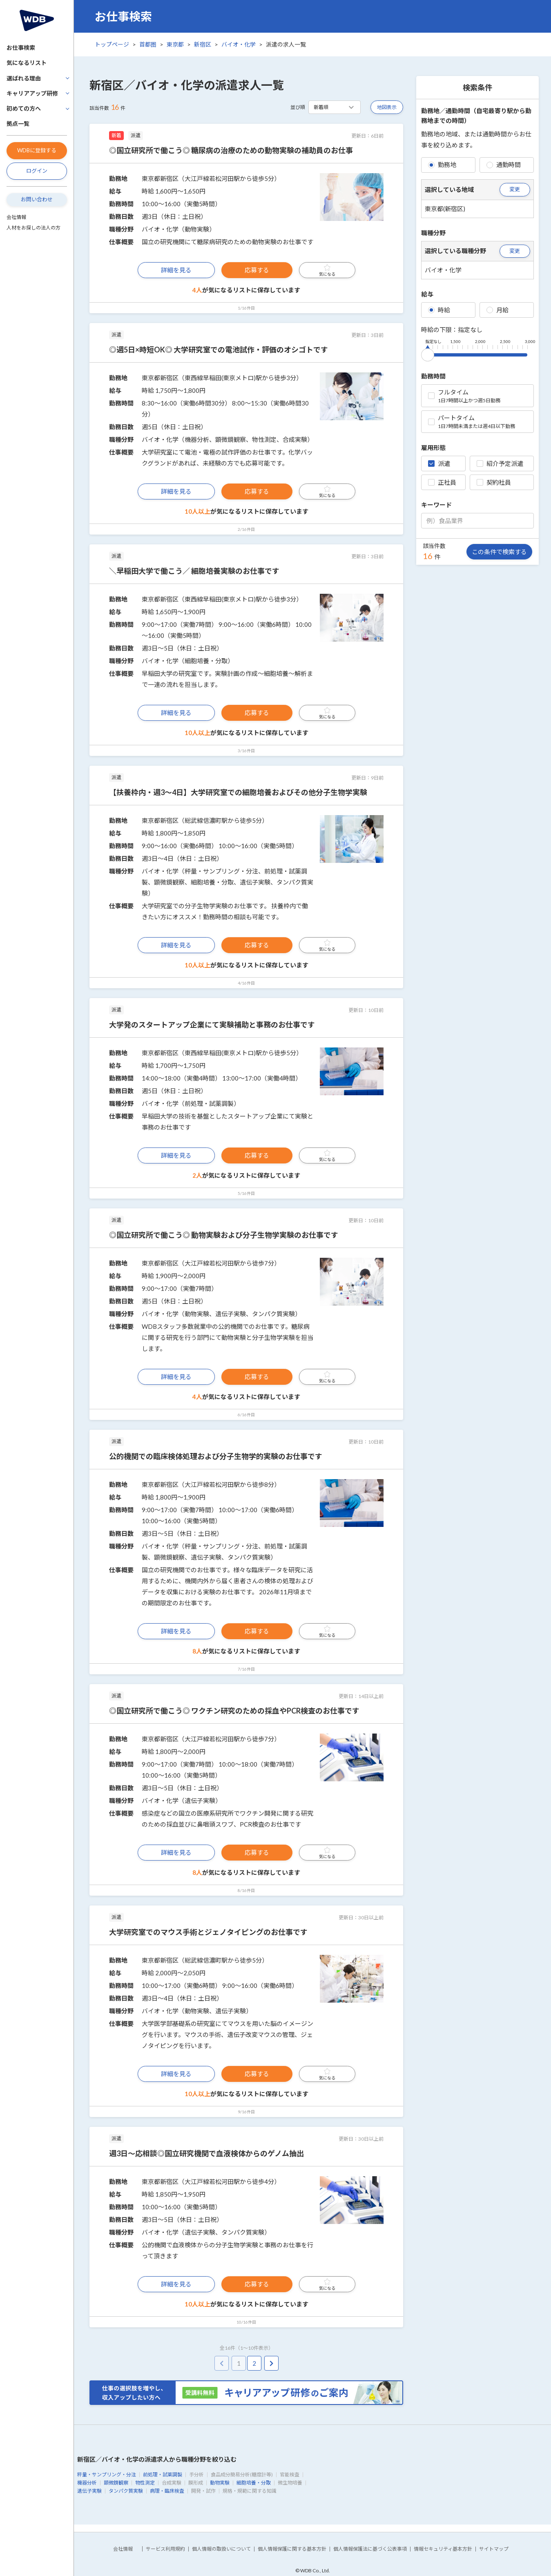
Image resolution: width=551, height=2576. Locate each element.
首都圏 (147, 44)
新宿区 (202, 44)
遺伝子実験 (89, 2491)
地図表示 (387, 107)
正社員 (442, 482)
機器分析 (87, 2483)
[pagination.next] (271, 2363)
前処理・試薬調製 (162, 2474)
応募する (257, 270)
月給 (497, 310)
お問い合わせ (37, 199)
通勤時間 (503, 164)
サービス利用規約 (165, 2549)
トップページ (112, 44)
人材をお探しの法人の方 (33, 228)
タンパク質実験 (126, 2491)
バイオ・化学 (238, 44)
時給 (439, 310)
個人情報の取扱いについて (221, 2549)
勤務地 (442, 164)
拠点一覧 (18, 123)
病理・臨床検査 (167, 2491)
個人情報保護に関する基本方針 (292, 2549)
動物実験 (220, 2483)
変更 (514, 189)
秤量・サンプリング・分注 (106, 2474)
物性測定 (145, 2483)
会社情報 (16, 217)
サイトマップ (494, 2549)
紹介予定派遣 (500, 463)
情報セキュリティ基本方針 (443, 2549)
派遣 (439, 463)
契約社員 (494, 482)
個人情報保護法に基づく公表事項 (370, 2549)
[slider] (427, 353)
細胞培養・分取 (253, 2483)
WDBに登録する (36, 150)
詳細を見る (176, 270)
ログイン (36, 170)
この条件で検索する (499, 551)
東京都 (175, 44)
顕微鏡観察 (116, 2483)
